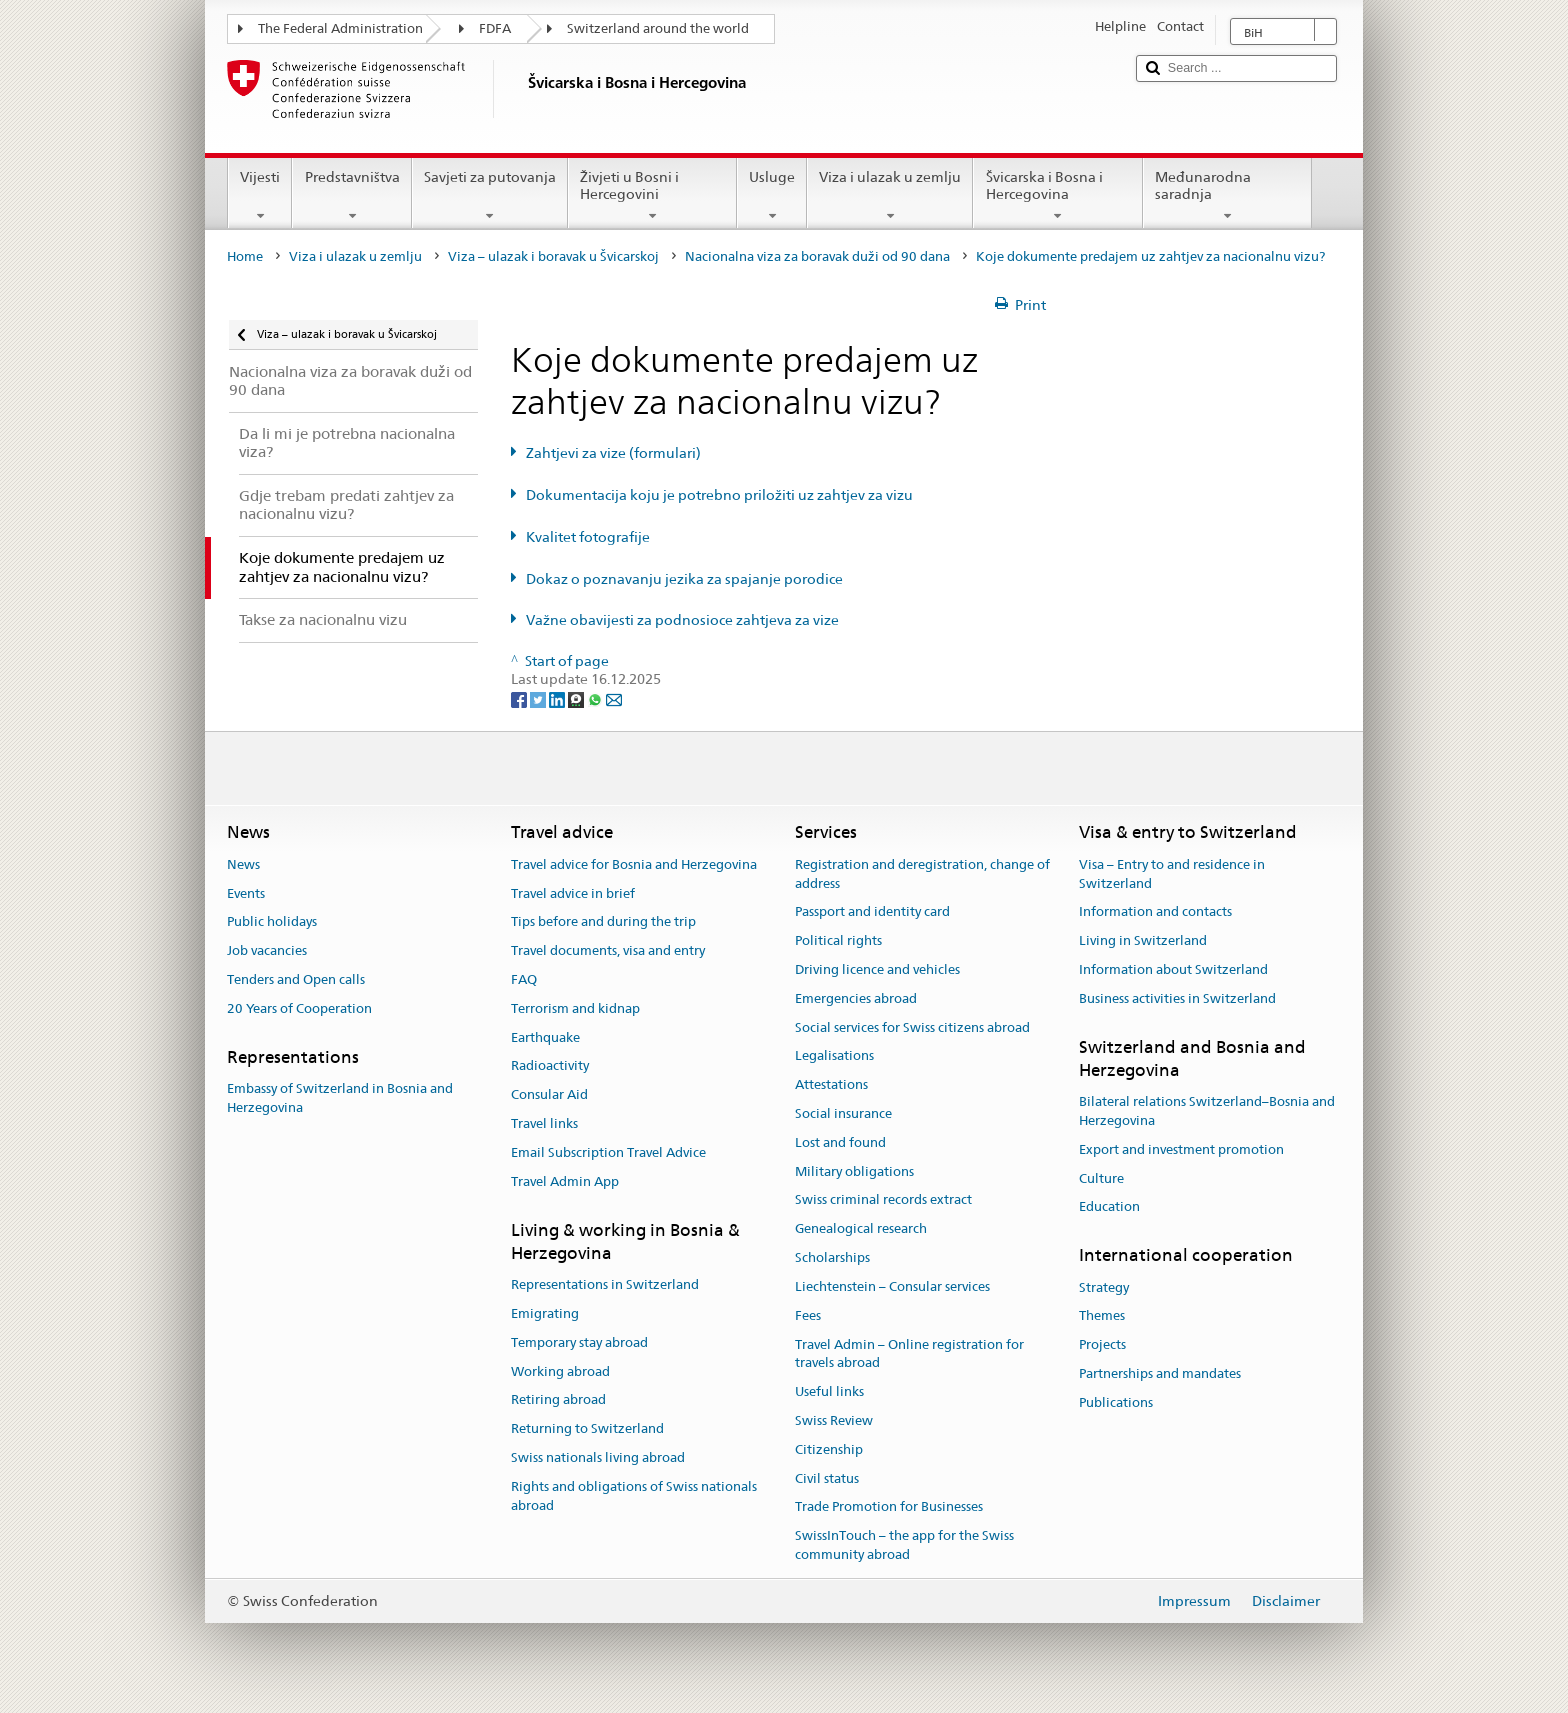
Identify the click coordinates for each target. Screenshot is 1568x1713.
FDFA (495, 28)
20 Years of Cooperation (299, 1008)
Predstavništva (351, 196)
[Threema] (577, 698)
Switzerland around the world (658, 28)
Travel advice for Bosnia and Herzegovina (634, 864)
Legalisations (834, 1056)
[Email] (614, 698)
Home (245, 256)
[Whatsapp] (596, 698)
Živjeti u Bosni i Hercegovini (652, 196)
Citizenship (829, 1449)
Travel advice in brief (573, 893)
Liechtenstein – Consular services (892, 1286)
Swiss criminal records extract (883, 1200)
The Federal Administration (340, 28)
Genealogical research (861, 1229)
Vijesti (260, 196)
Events (246, 893)
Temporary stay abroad (579, 1342)
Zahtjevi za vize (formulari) (613, 453)
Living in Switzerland (1143, 940)
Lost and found (840, 1142)
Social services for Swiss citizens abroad (912, 1027)
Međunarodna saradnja (1227, 196)
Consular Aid (549, 1094)
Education (1109, 1207)
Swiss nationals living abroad (598, 1457)
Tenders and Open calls (296, 979)
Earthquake (545, 1037)
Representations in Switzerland (605, 1284)
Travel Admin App (565, 1181)
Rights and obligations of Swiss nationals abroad (634, 1496)
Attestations (831, 1084)
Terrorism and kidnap (575, 1008)
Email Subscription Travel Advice (608, 1152)
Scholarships (832, 1257)
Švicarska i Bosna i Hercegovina (1057, 196)
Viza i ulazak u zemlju (890, 196)
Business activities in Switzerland (1177, 998)
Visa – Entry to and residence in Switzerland (1172, 874)
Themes (1102, 1316)
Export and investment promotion (1181, 1149)
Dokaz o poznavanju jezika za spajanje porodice (684, 579)
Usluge (772, 196)
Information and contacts (1155, 912)
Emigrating (545, 1313)
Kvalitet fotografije (588, 537)
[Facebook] (520, 698)
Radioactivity (550, 1066)
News (243, 864)
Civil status (827, 1478)
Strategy (1104, 1287)
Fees (808, 1315)
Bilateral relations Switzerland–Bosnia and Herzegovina (1207, 1111)
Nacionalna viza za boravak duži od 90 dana (817, 256)
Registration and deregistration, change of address (922, 874)
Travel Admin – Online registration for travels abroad (909, 1354)
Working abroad (560, 1371)
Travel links (544, 1123)
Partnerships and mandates (1160, 1373)
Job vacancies (267, 950)
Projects (1102, 1344)
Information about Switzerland (1173, 969)
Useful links (829, 1391)
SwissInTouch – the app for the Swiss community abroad (904, 1545)
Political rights (838, 940)
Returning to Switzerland (587, 1428)
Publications (1116, 1402)
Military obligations (854, 1171)
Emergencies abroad (856, 998)
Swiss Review (834, 1420)
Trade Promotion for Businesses (889, 1507)
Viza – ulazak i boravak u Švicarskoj (553, 256)
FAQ (524, 979)
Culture (1101, 1178)
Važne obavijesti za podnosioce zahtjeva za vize (682, 620)
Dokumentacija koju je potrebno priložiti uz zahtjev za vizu (719, 495)
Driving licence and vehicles (877, 969)
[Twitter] (539, 698)
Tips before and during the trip (603, 922)
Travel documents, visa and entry (608, 950)
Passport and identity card (872, 912)
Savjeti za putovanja (490, 196)
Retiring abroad (558, 1400)
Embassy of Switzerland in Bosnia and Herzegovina (340, 1098)
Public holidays (272, 922)
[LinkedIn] (558, 698)
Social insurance (843, 1113)
